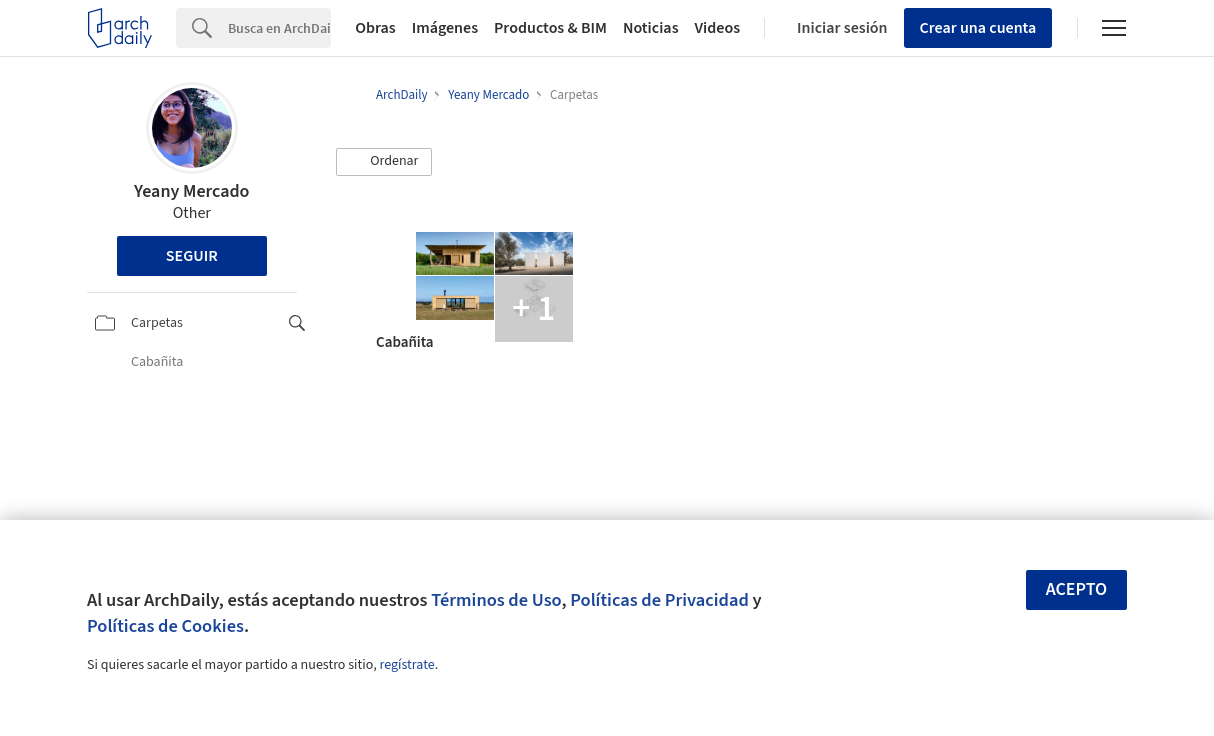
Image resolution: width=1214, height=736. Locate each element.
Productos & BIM (550, 28)
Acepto (1077, 589)
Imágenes (445, 28)
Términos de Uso (496, 600)
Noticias (651, 28)
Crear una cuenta (978, 28)
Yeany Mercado (191, 191)
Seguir (192, 256)
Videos (718, 28)
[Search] (279, 28)
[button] (384, 162)
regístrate (406, 665)
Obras (375, 28)
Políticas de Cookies (165, 626)
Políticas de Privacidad (659, 600)
